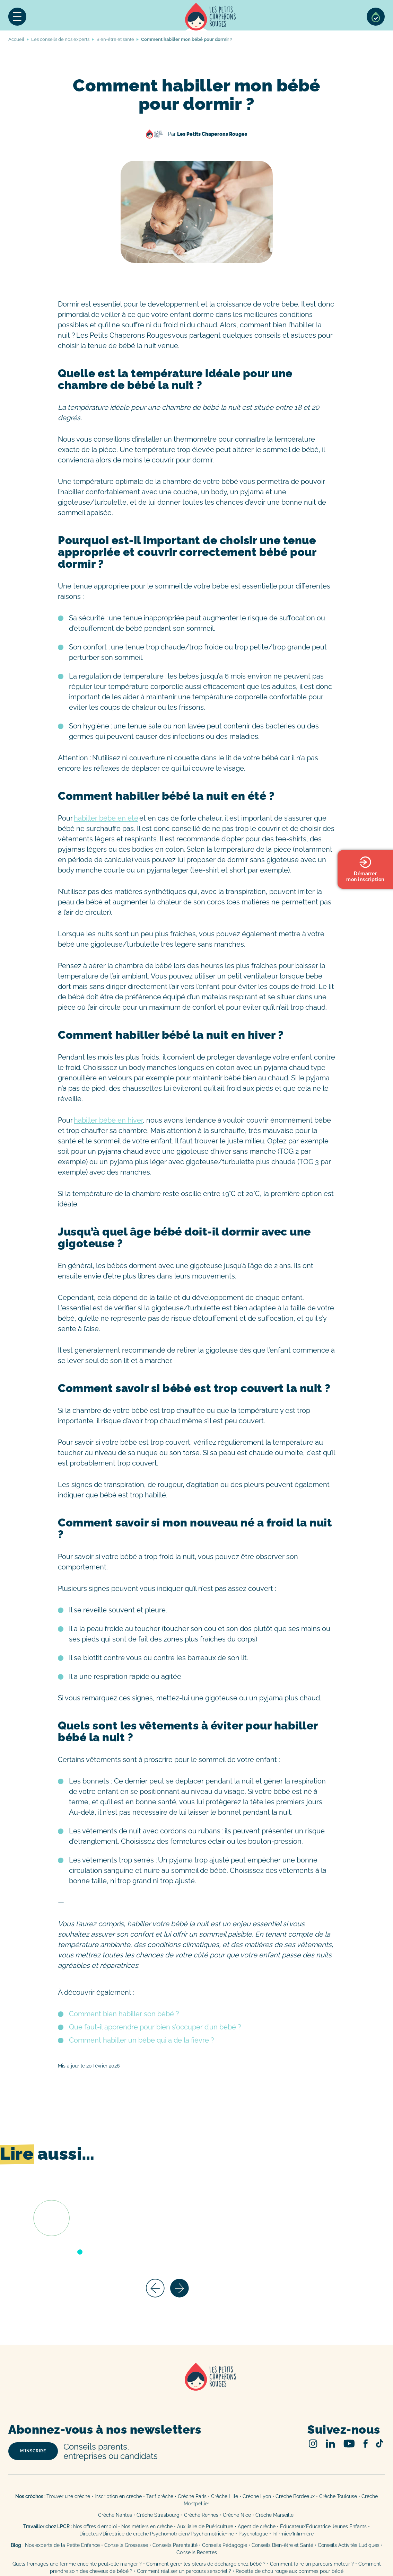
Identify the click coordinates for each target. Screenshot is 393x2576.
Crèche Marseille (275, 2515)
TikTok (379, 2443)
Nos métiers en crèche (147, 2526)
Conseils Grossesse (126, 2545)
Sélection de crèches (376, 17)
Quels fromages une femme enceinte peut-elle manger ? (77, 2564)
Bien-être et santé (115, 39)
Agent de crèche (257, 2526)
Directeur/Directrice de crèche (114, 2534)
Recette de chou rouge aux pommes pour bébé (289, 2571)
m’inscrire (33, 2451)
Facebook (365, 2443)
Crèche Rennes (201, 2515)
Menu (17, 17)
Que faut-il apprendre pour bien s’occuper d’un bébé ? (155, 2027)
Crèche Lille (224, 2496)
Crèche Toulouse (338, 2496)
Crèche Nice (237, 2515)
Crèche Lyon (257, 2496)
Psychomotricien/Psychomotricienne (192, 2534)
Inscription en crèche (118, 2496)
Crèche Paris (192, 2496)
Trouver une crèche (68, 2496)
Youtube (349, 2443)
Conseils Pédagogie (224, 2545)
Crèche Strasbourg (158, 2515)
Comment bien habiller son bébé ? (124, 2014)
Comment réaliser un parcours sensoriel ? (184, 2571)
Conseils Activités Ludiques (348, 2545)
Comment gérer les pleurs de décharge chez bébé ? (206, 2564)
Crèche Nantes (115, 2515)
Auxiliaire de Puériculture (205, 2526)
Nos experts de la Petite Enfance (62, 2545)
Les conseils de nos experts (60, 39)
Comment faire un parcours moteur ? (312, 2564)
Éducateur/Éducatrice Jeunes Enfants (323, 2526)
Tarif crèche (159, 2496)
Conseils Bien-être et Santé (282, 2545)
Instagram (313, 2443)
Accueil (210, 16)
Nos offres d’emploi (95, 2526)
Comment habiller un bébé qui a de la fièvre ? (141, 2040)
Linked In (330, 2443)
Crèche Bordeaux (295, 2496)
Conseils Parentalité (175, 2545)
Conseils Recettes (196, 2552)
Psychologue (253, 2534)
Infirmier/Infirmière (293, 2534)
